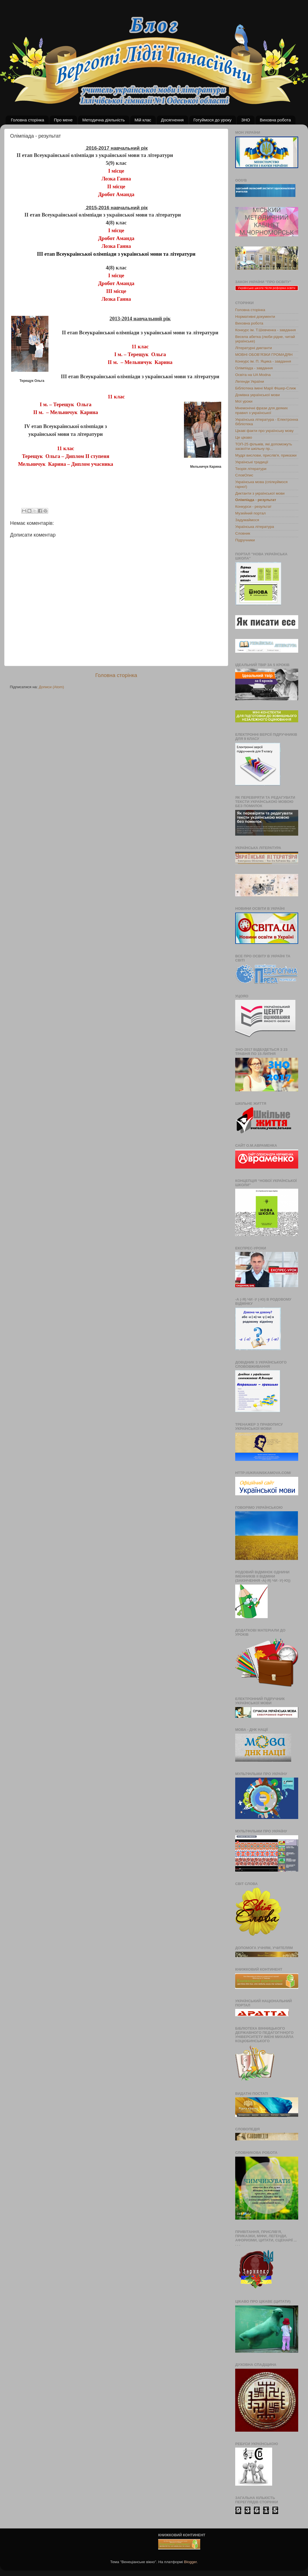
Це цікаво (243, 437)
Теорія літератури (250, 469)
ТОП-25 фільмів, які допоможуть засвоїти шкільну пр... (263, 446)
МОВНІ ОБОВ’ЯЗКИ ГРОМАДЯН (264, 354)
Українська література (254, 527)
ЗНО (245, 119)
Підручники (245, 540)
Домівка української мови (257, 395)
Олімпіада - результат (255, 500)
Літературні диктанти (253, 348)
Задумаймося (247, 520)
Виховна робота (275, 119)
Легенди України (249, 381)
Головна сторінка (27, 119)
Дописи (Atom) (51, 687)
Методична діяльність (103, 119)
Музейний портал (250, 513)
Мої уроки (243, 401)
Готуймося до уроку (212, 119)
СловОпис (244, 475)
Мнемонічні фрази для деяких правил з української (261, 410)
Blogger (190, 2562)
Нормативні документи (255, 316)
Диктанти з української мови (259, 493)
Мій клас (142, 119)
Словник (242, 533)
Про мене (63, 119)
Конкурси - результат (253, 506)
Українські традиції (251, 462)
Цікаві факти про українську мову (264, 431)
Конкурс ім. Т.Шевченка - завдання (265, 330)
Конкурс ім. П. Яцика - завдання (263, 361)
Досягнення (172, 119)
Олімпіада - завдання (254, 368)
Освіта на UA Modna (252, 375)
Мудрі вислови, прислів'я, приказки (266, 455)
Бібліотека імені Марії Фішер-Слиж (265, 388)
